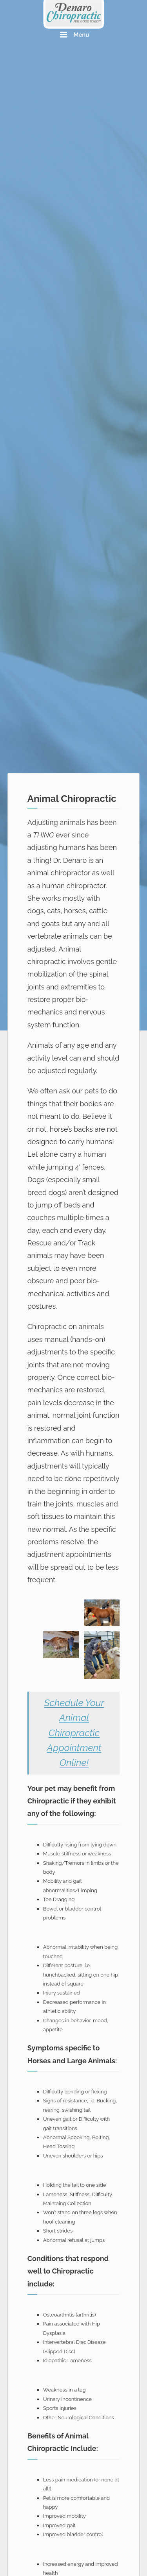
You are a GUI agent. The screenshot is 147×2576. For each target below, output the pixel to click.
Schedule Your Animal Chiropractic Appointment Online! (74, 1733)
